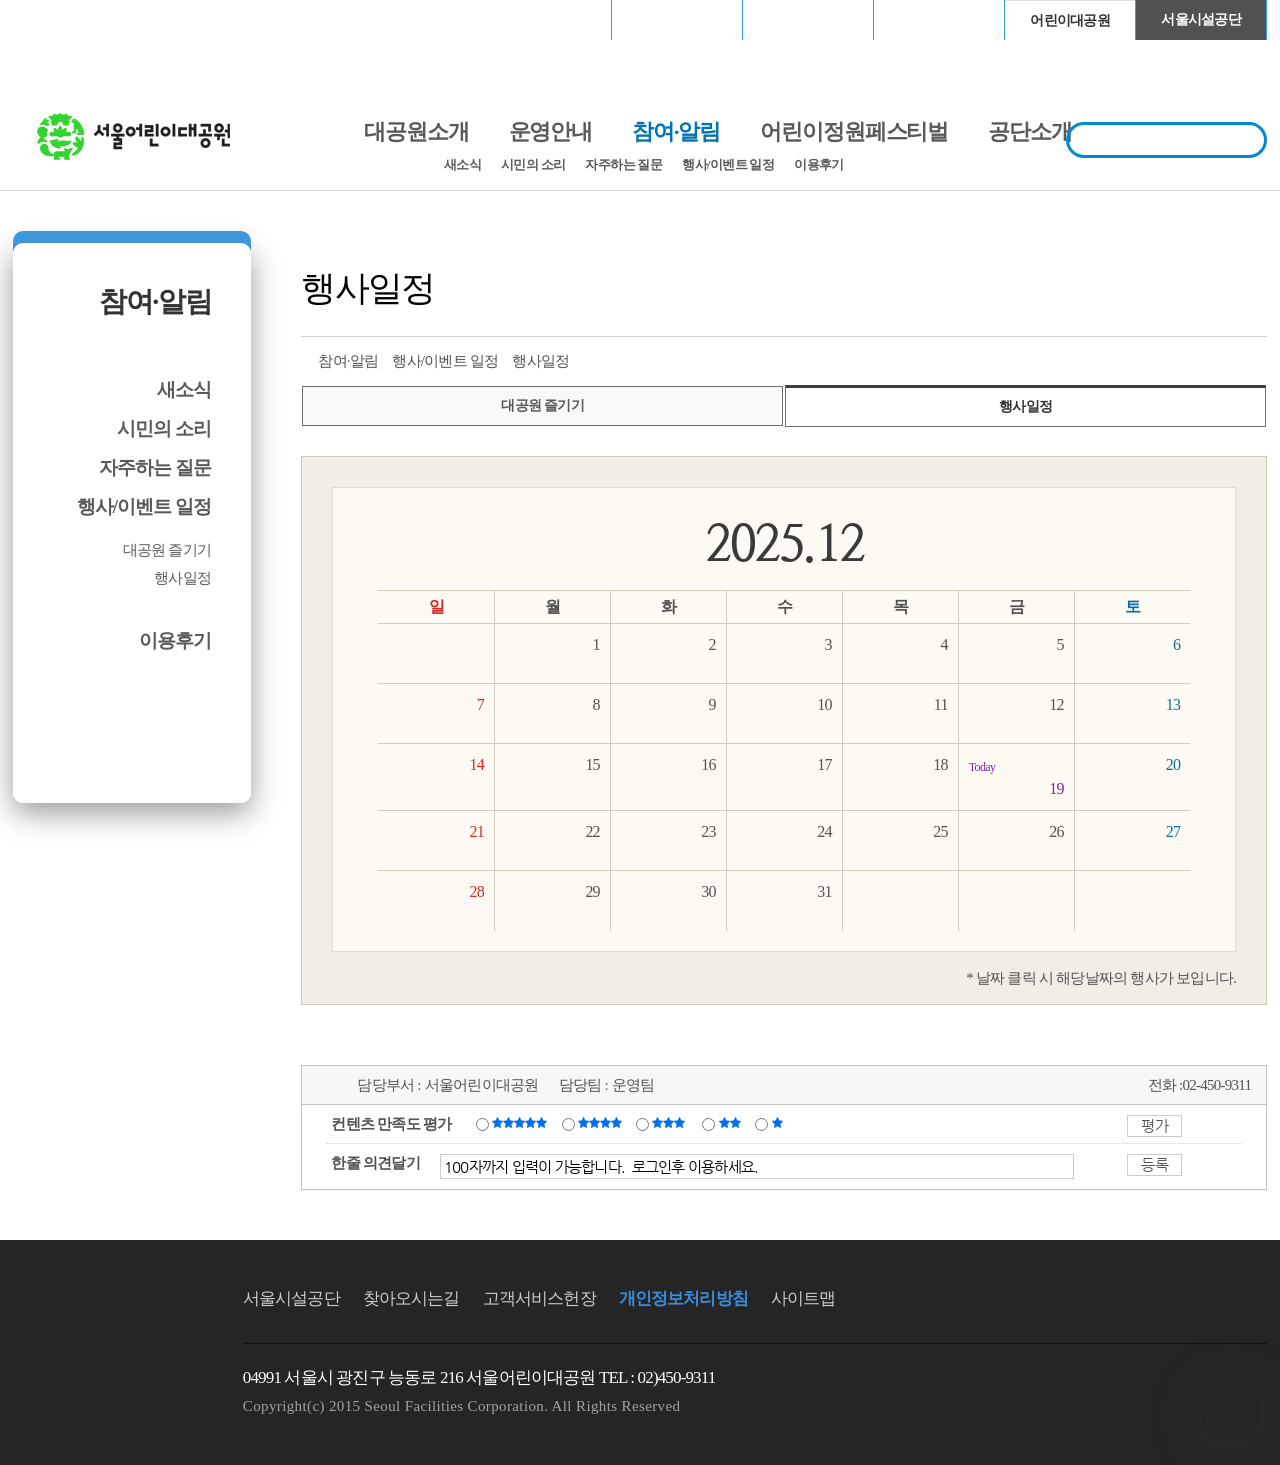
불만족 (731, 1123)
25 (940, 831)
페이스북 (1177, 359)
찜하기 (1251, 359)
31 (824, 891)
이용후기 (818, 164)
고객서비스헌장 (539, 1298)
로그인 (65, 19)
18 (940, 764)
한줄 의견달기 (375, 1163)
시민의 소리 (533, 164)
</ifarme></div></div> (1230, 1410)
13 (1173, 704)
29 (592, 891)
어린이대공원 (1070, 20)
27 (1173, 831)
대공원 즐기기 (167, 550)
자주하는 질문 (623, 164)
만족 (602, 1123)
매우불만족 (778, 1123)
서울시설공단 (1201, 19)
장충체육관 (677, 19)
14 (476, 764)
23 (708, 831)
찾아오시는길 (411, 1298)
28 (476, 891)
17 (824, 764)
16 (708, 764)
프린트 (1103, 359)
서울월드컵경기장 (546, 19)
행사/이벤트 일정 (728, 164)
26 (1056, 831)
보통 (672, 1123)
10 (824, 704)
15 (592, 764)
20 (1173, 764)
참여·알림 (155, 301)
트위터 (1140, 359)
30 (708, 891)
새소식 (462, 164)
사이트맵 (803, 1298)
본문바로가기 (56, 0)
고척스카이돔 (808, 19)
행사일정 (182, 578)
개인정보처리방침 (683, 1298)
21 (476, 831)
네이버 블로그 (1214, 359)
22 (592, 831)
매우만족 (522, 1123)
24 (824, 831)
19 (1016, 776)
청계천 (939, 19)
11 (941, 704)
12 (1056, 704)
